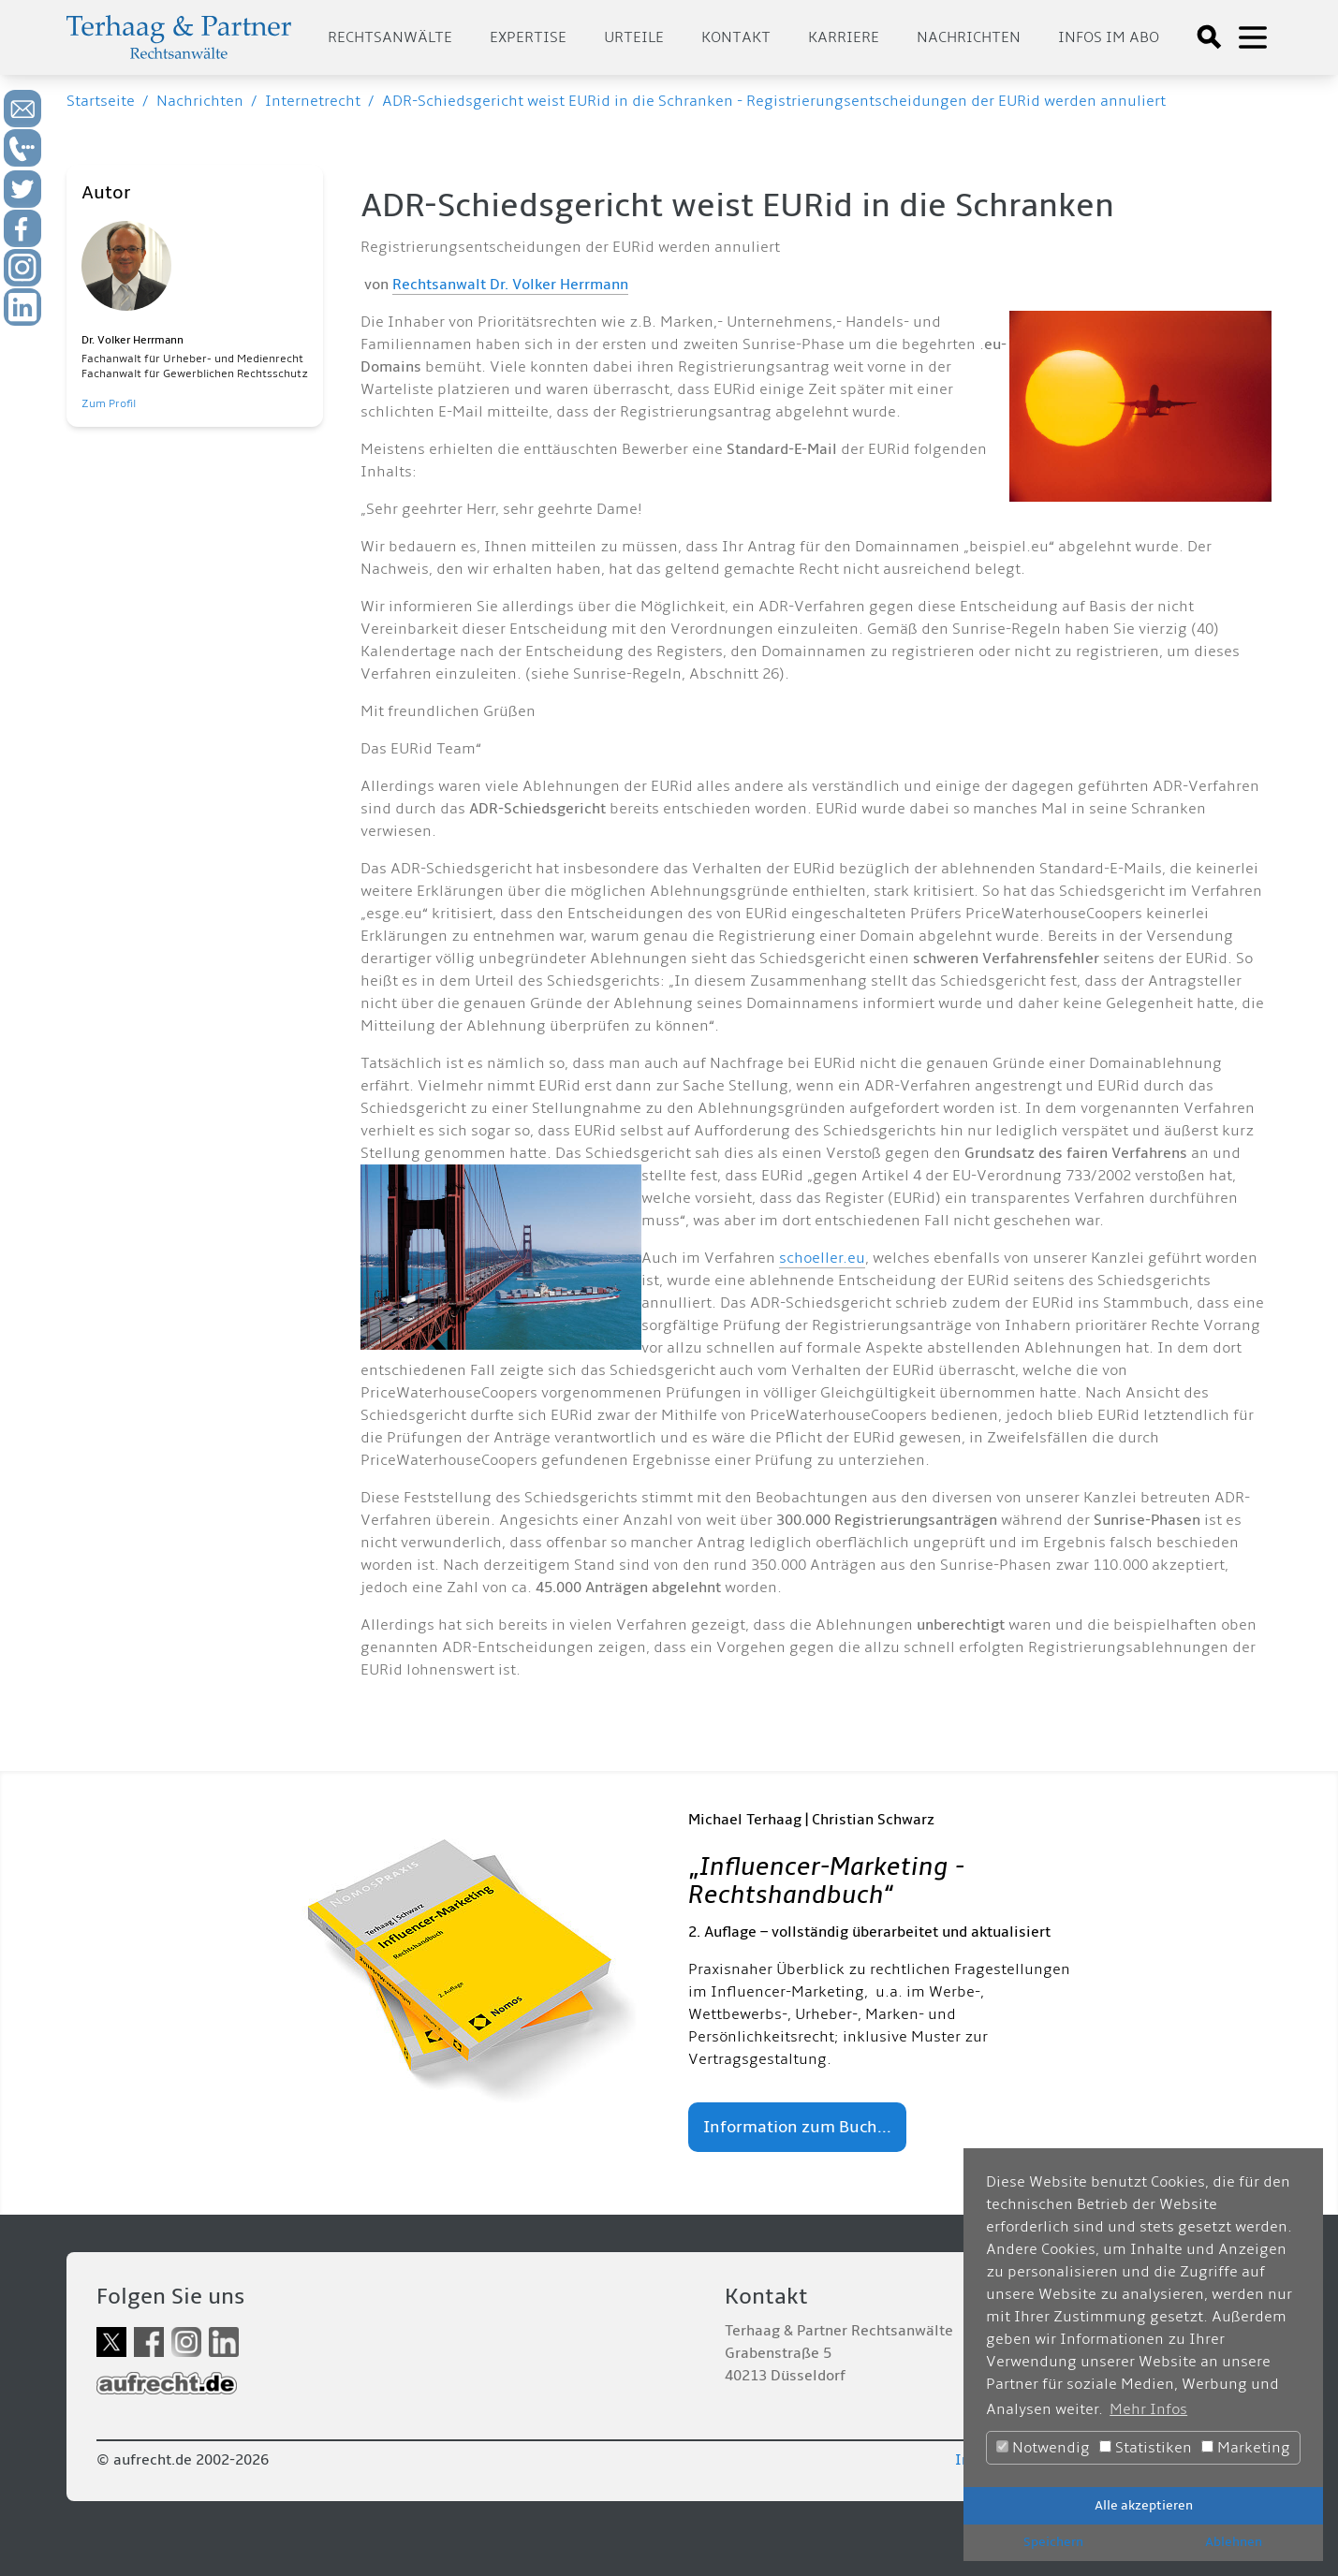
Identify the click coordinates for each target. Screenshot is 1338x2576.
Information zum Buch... (797, 2127)
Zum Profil (108, 404)
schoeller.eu (822, 1258)
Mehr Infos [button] (1148, 2409)
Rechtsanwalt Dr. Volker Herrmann (510, 284)
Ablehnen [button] (1233, 2542)
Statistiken (1145, 2447)
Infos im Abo (1108, 37)
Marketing (1245, 2447)
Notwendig (1043, 2447)
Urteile (634, 37)
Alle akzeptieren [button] (1144, 2505)
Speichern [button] (1053, 2542)
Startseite (100, 101)
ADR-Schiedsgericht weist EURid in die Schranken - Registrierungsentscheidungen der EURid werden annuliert (774, 101)
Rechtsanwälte (390, 37)
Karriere (843, 37)
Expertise (528, 37)
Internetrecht (312, 101)
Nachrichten (969, 37)
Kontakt (736, 37)
